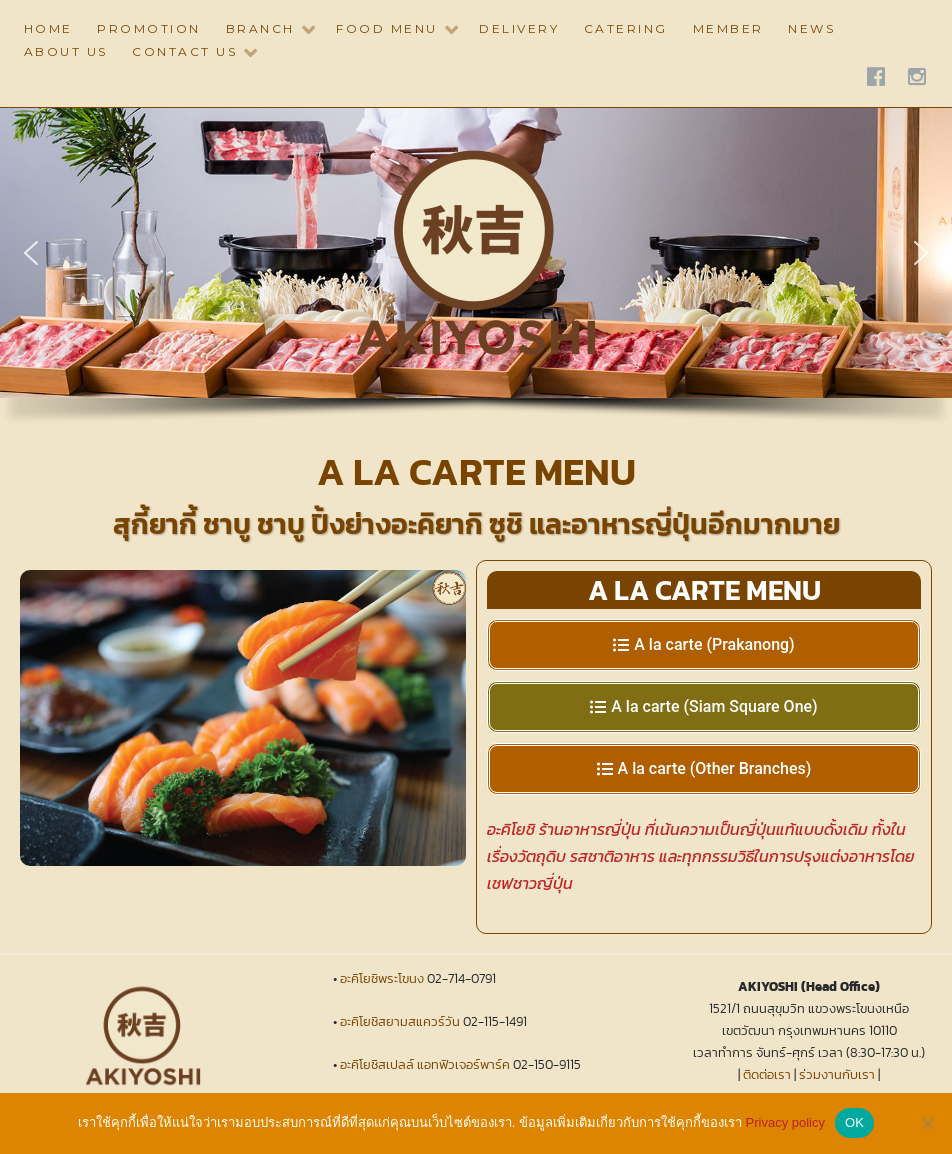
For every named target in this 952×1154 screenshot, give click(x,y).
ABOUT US (66, 51)
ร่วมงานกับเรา (837, 1074)
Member (728, 28)
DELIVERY (519, 28)
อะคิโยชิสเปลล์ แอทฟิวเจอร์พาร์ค (425, 1064)
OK (854, 1122)
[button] (31, 253)
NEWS (811, 28)
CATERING (626, 28)
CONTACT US (184, 51)
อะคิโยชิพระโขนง (382, 978)
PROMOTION (149, 28)
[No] (927, 1123)
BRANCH (260, 28)
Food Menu (387, 28)
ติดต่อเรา (767, 1074)
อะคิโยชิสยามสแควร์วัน (400, 1021)
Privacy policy (785, 1122)
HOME (48, 28)
